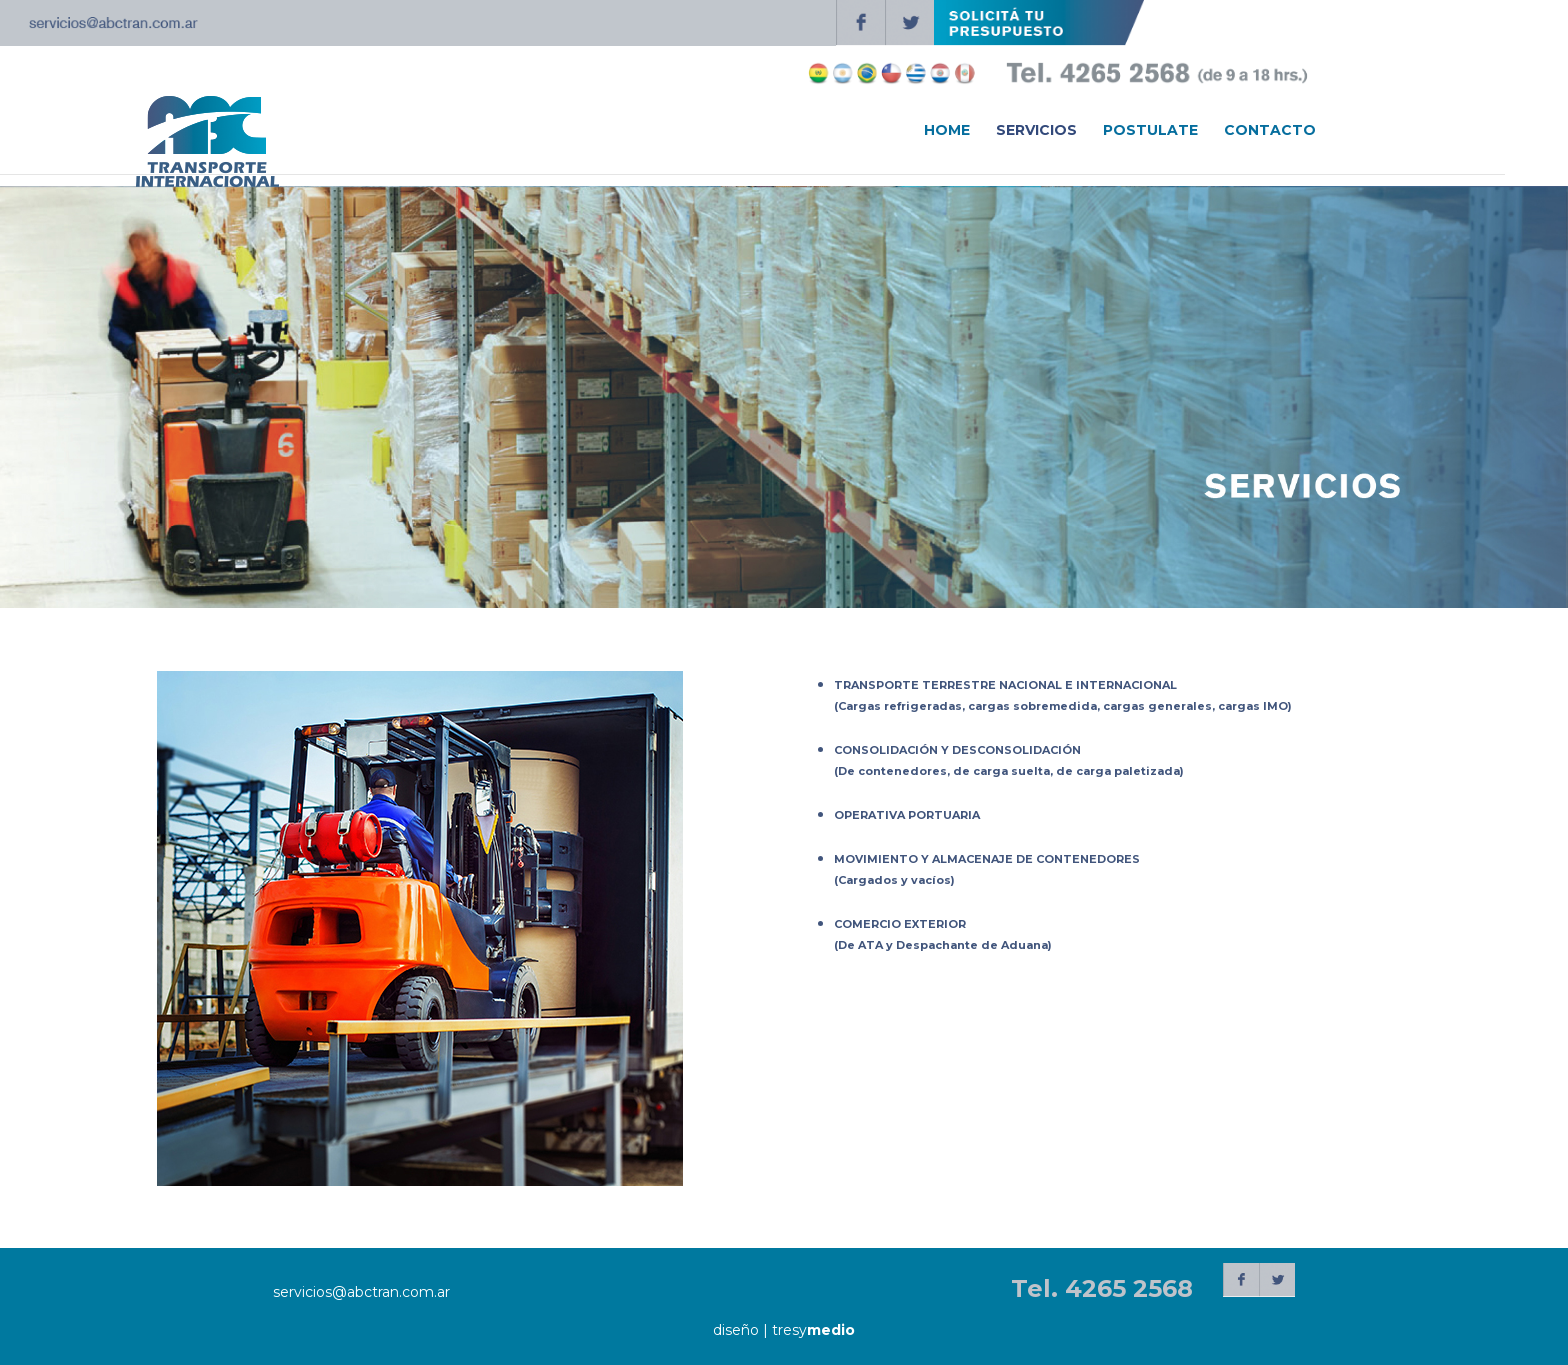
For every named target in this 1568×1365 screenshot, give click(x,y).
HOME (947, 131)
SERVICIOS (1036, 131)
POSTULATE (1150, 131)
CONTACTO (1270, 131)
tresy (813, 1330)
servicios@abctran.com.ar (361, 1292)
